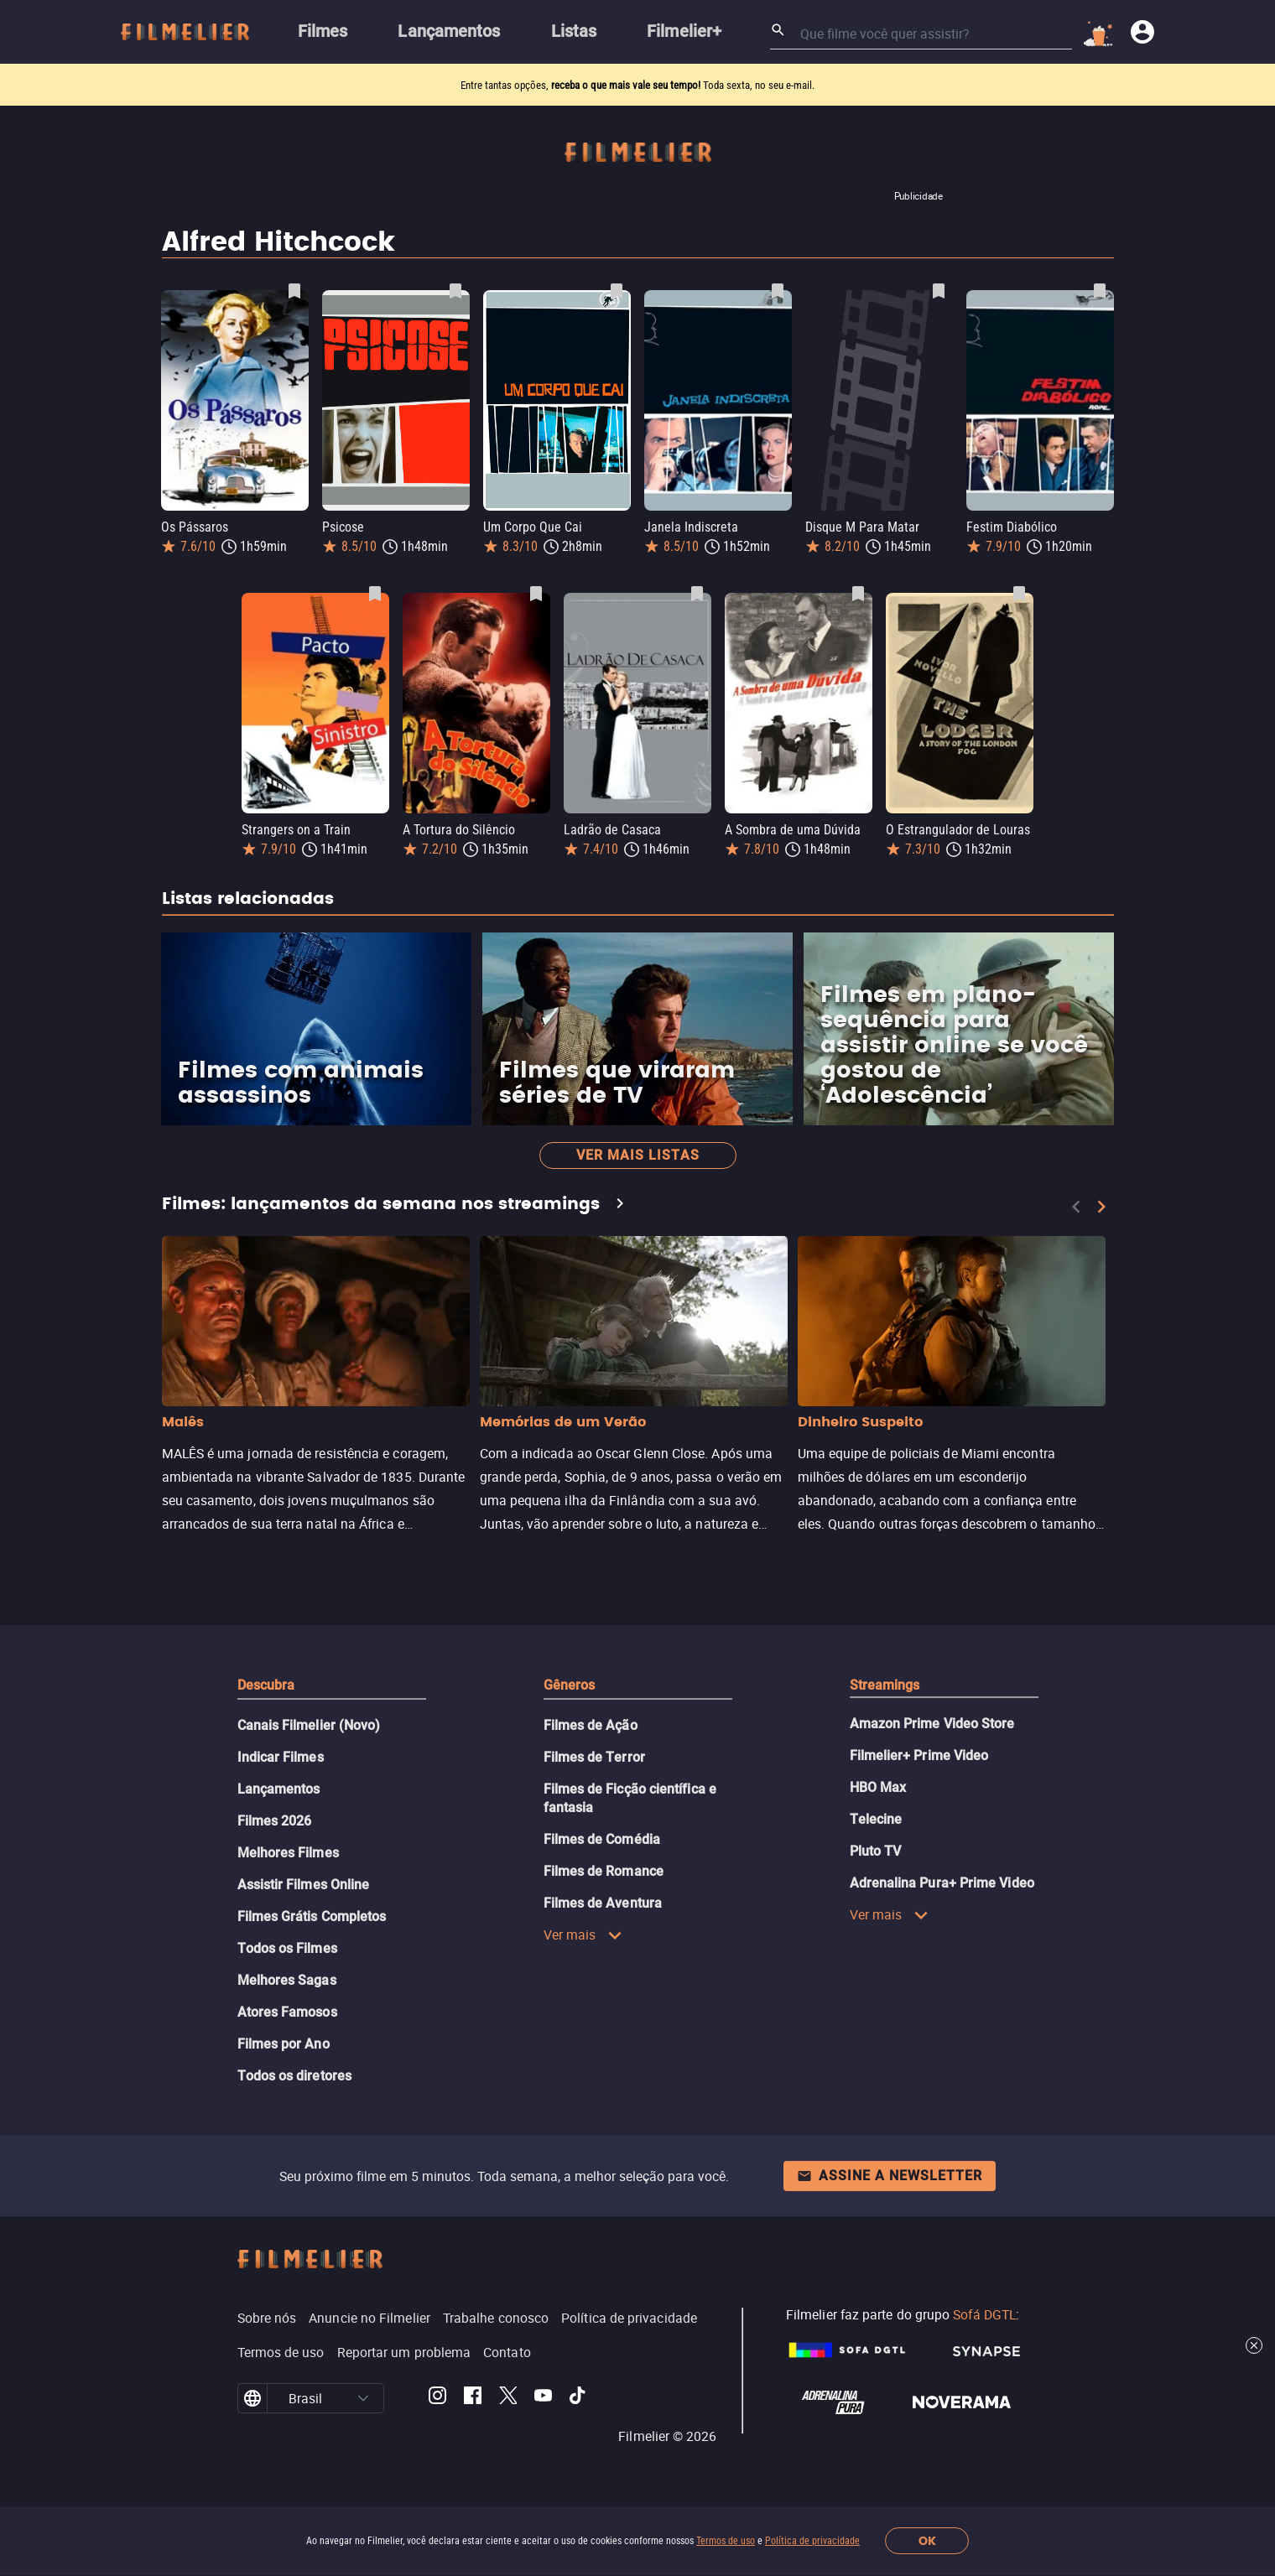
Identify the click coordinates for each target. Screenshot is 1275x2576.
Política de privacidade (812, 2541)
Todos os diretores (294, 2076)
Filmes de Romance (604, 1871)
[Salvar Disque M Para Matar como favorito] (939, 291)
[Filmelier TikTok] (578, 2398)
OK (927, 2541)
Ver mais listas (638, 1155)
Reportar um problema (404, 2352)
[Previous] (1076, 1206)
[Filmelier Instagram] (437, 2398)
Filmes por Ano (283, 2044)
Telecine (876, 1819)
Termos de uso (725, 2541)
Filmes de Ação (591, 1725)
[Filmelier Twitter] (508, 2398)
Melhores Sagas (286, 1980)
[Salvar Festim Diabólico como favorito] (1100, 291)
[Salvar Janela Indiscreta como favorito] (778, 291)
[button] (363, 2398)
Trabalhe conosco (496, 2318)
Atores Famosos (287, 2012)
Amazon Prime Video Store (932, 1724)
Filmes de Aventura (603, 1903)
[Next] (1101, 1206)
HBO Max (878, 1787)
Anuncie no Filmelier (369, 2318)
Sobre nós (267, 2318)
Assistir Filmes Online (303, 1885)
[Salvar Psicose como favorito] (455, 291)
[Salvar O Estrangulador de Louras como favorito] (1019, 594)
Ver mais (583, 1934)
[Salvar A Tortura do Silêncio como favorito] (536, 594)
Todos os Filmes (287, 1948)
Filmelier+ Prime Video (919, 1755)
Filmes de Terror (594, 1757)
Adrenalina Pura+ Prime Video (942, 1883)
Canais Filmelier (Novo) (309, 1725)
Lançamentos (278, 1789)
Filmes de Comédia (602, 1839)
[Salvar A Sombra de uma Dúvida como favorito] (858, 594)
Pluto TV (876, 1851)
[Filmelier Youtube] (543, 2398)
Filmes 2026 (274, 1821)
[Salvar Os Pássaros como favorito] (294, 291)
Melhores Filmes (288, 1853)
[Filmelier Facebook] (472, 2398)
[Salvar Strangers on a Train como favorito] (375, 594)
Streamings (885, 1685)
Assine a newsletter (889, 2176)
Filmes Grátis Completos (312, 1916)
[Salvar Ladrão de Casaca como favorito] (697, 594)
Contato (507, 2352)
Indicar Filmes (280, 1757)
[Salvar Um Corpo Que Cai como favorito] (616, 291)
